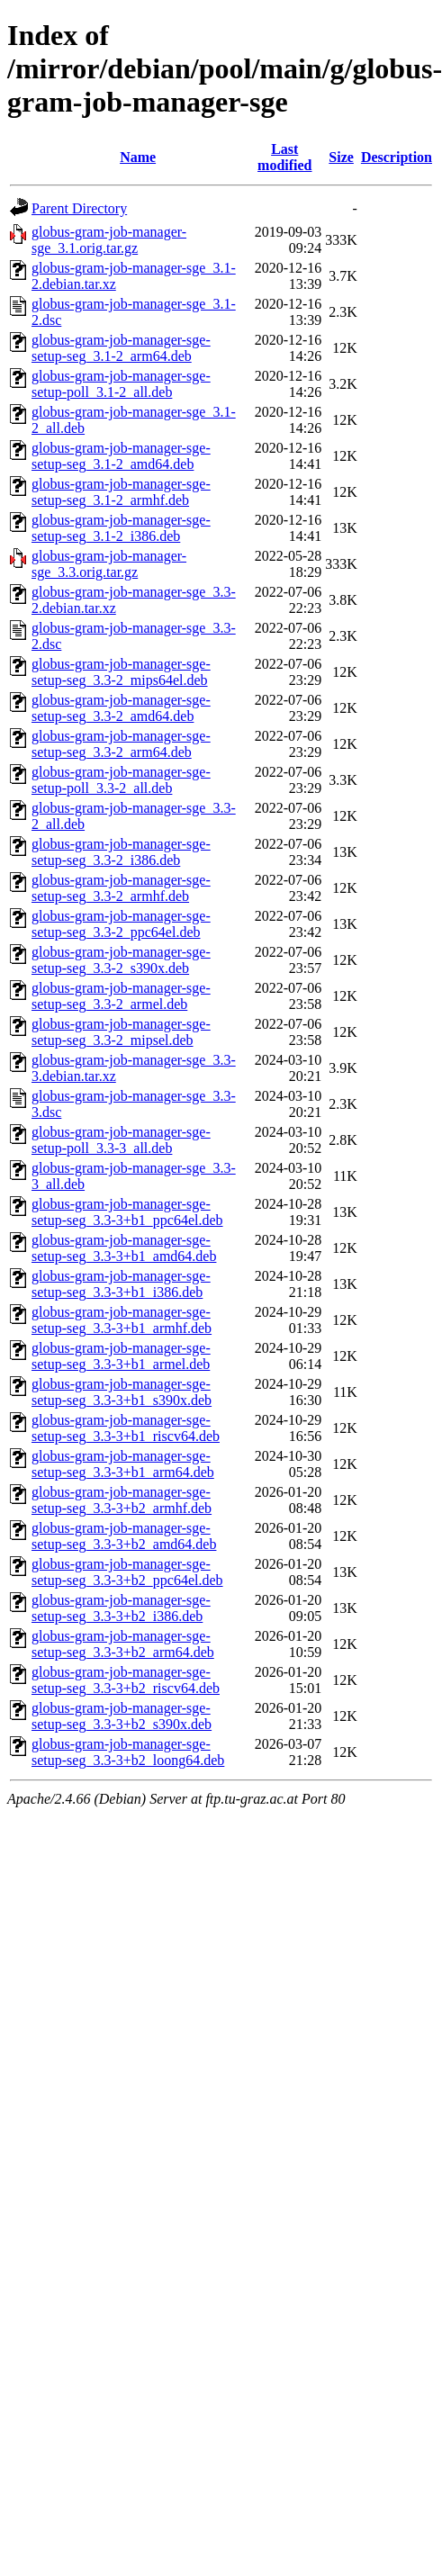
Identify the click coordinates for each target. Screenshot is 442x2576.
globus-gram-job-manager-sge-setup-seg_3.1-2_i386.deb (121, 528)
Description (396, 157)
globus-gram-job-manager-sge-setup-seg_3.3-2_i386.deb (121, 852)
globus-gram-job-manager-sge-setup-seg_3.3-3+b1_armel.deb (121, 1356)
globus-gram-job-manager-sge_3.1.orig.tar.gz (109, 240)
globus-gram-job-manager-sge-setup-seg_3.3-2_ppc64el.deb (121, 924)
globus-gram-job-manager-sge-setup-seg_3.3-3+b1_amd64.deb (124, 1248)
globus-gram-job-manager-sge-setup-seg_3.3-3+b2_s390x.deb (122, 1716)
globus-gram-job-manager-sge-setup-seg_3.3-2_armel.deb (121, 996)
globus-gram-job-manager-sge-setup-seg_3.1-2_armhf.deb (121, 492)
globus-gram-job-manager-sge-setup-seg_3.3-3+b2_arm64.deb (123, 1644)
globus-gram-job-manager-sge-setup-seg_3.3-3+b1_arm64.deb (123, 1464)
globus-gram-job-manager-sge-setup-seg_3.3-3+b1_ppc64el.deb (127, 1212)
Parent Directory (79, 208)
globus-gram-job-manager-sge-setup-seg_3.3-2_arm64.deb (121, 744)
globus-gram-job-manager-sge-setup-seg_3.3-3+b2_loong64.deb (128, 1752)
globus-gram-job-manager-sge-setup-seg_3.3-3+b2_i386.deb (121, 1608)
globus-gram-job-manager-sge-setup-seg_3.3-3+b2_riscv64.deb (126, 1680)
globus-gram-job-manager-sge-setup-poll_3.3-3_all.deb (121, 1140)
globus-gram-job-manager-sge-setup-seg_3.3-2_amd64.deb (121, 708)
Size (341, 157)
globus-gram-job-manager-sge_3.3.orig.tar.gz (109, 564)
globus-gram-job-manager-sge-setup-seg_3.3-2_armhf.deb (121, 888)
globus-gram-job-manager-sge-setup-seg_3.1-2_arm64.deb (121, 348)
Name (138, 157)
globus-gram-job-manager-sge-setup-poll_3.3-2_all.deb (121, 780)
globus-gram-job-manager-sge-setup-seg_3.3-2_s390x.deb (121, 960)
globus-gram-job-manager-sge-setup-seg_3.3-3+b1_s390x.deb (122, 1392)
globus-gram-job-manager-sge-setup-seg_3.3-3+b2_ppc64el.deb (127, 1572)
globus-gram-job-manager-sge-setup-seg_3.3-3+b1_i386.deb (121, 1284)
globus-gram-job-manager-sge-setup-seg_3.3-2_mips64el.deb (121, 672)
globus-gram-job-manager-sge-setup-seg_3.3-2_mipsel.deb (121, 1032)
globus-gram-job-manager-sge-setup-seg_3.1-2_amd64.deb (121, 456)
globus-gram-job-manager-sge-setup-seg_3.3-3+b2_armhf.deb (122, 1500)
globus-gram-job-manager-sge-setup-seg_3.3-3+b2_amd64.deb (124, 1536)
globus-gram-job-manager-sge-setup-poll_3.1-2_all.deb (121, 384)
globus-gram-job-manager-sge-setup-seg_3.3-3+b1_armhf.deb (122, 1320)
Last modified (284, 157)
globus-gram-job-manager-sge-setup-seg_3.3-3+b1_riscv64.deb (126, 1428)
